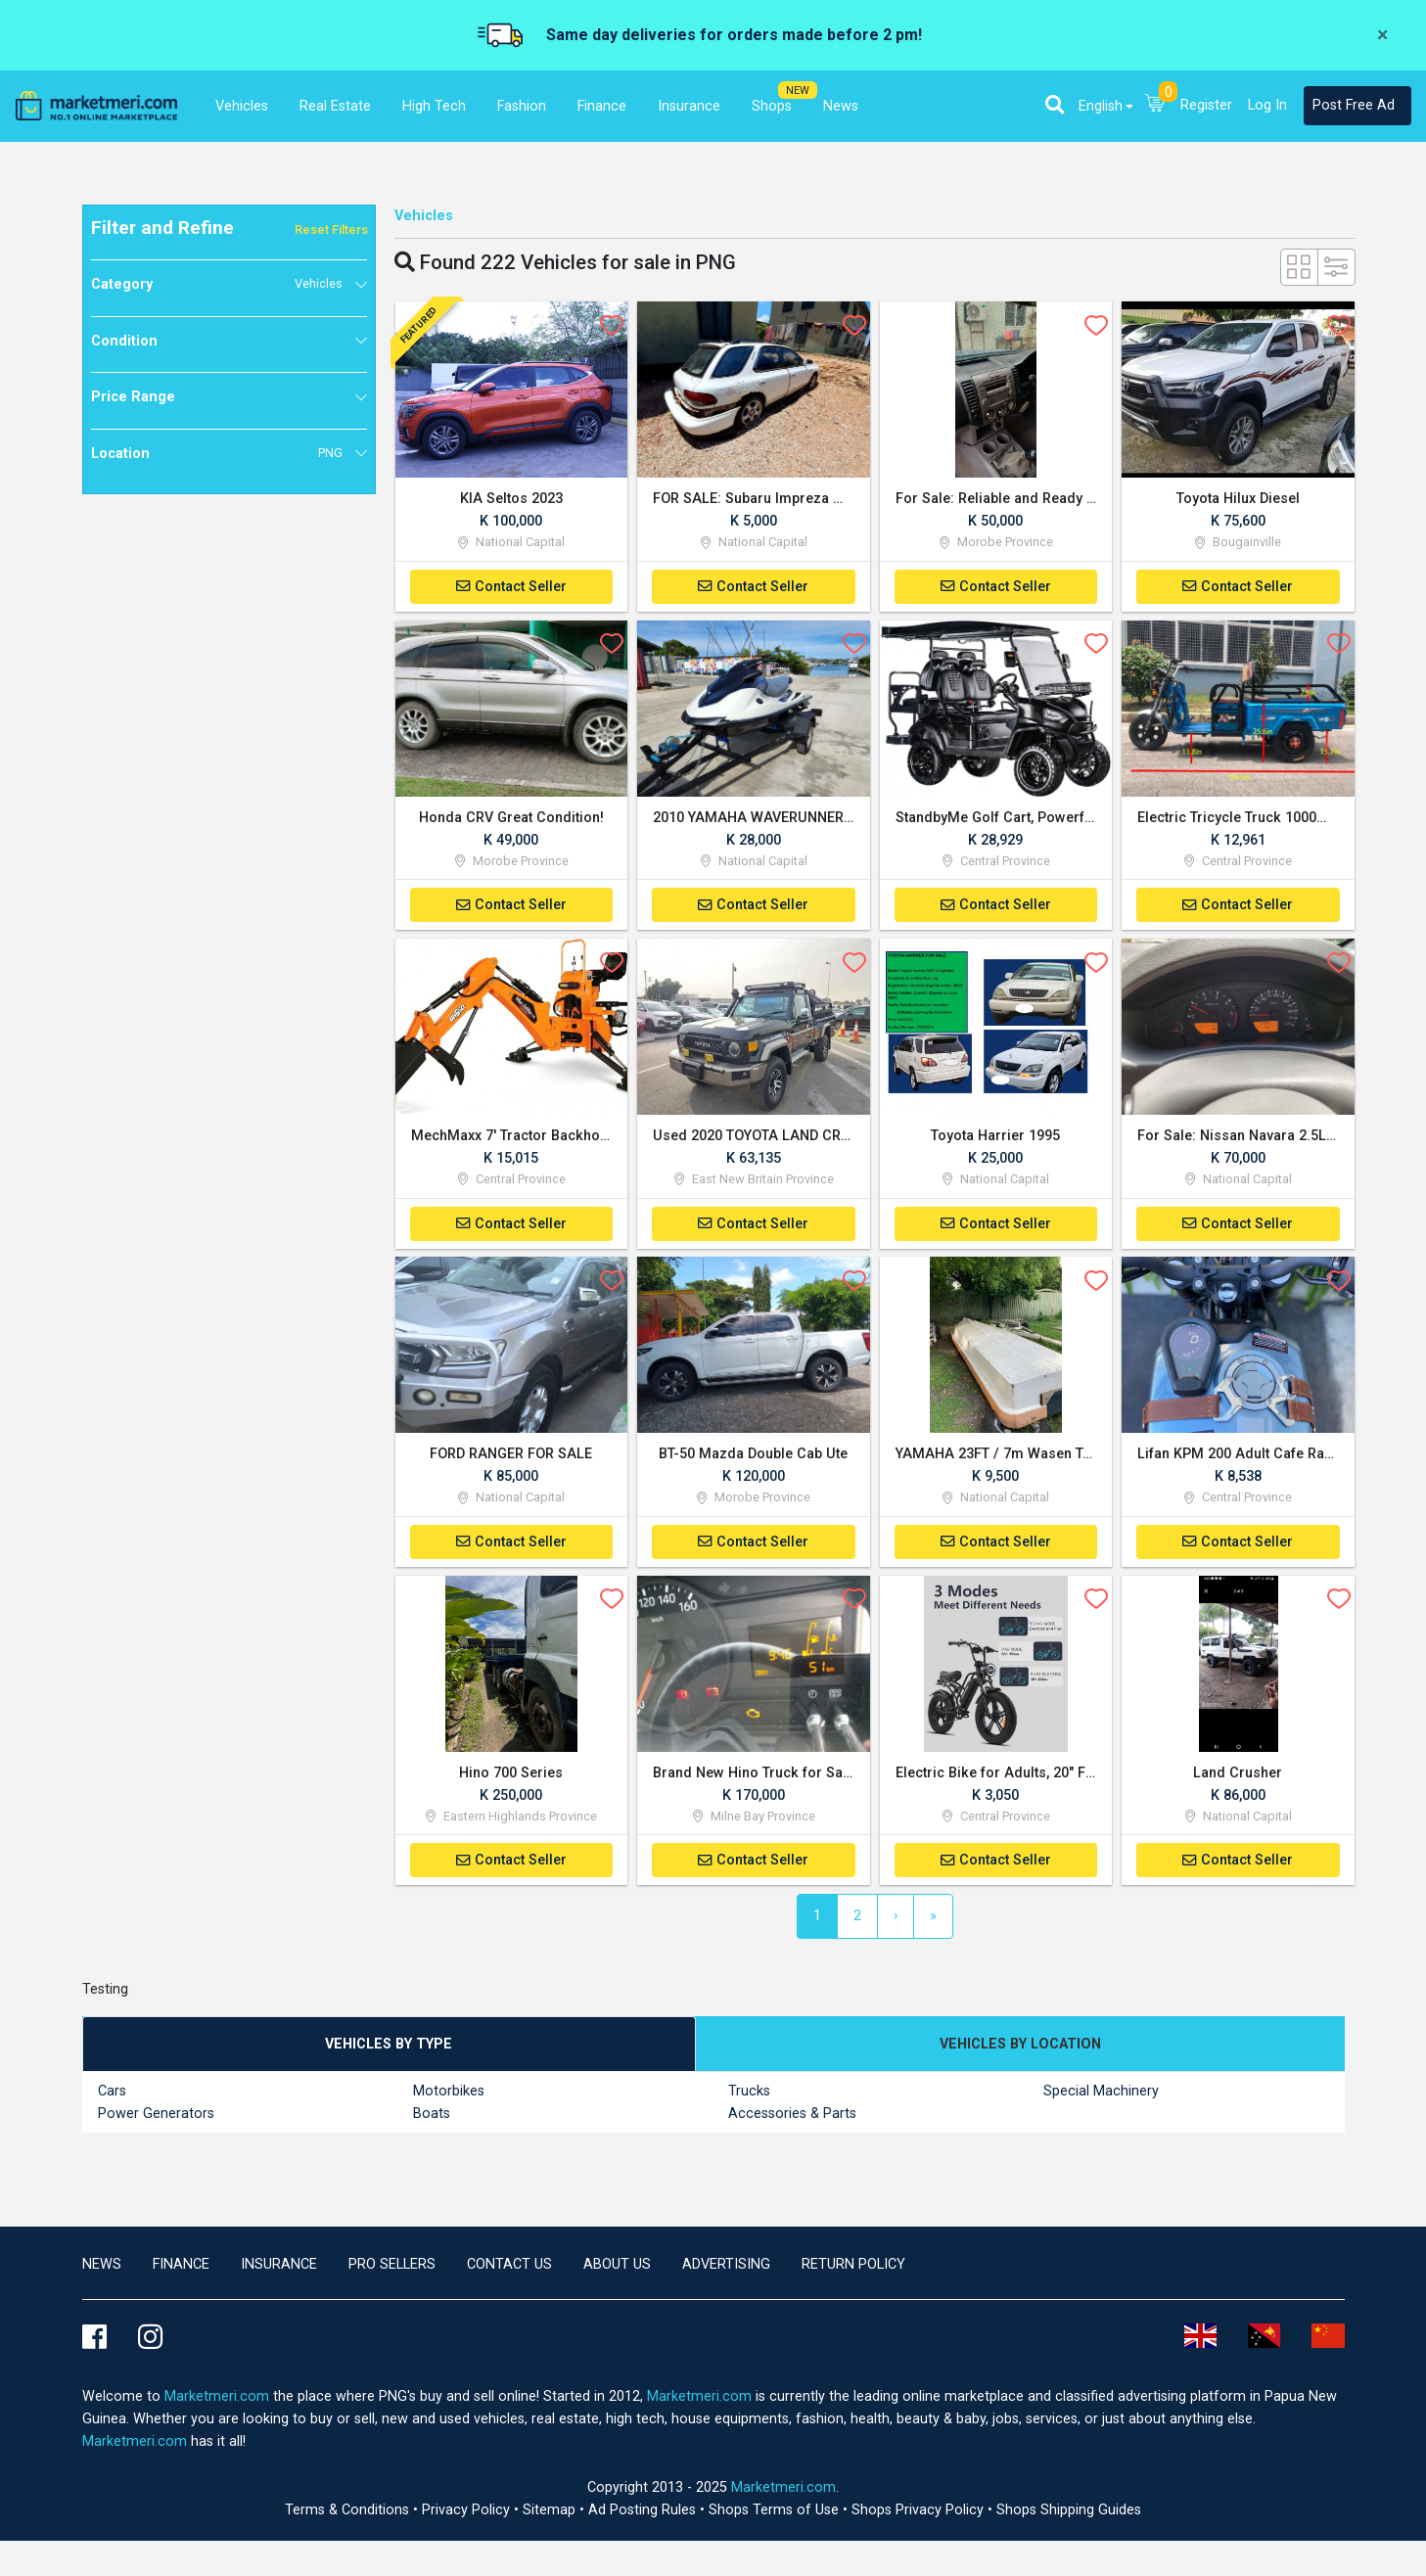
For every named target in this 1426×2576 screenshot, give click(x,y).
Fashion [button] (521, 106)
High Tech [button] (434, 106)
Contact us (509, 2268)
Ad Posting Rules (644, 2515)
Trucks (749, 2095)
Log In (1267, 105)
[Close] (1382, 35)
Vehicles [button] (241, 106)
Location (217, 453)
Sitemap (551, 2515)
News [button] (840, 106)
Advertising (726, 2268)
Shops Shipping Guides (1068, 2515)
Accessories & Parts (792, 2117)
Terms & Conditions (349, 2515)
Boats (431, 2117)
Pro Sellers (392, 2268)
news (101, 2268)
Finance (181, 2268)
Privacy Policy (468, 2515)
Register (1206, 105)
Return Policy (853, 2268)
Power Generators (156, 2117)
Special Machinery (1101, 2095)
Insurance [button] (689, 106)
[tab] (389, 2048)
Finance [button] (601, 106)
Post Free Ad (1353, 105)
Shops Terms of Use (776, 2515)
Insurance (279, 2268)
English (1101, 106)
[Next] (895, 1920)
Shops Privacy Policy (919, 2515)
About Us (617, 2268)
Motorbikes (448, 2095)
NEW (797, 90)
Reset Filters (331, 229)
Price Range (133, 397)
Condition (124, 341)
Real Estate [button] (335, 106)
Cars (112, 2095)
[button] (1054, 105)
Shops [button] (772, 106)
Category (217, 284)
